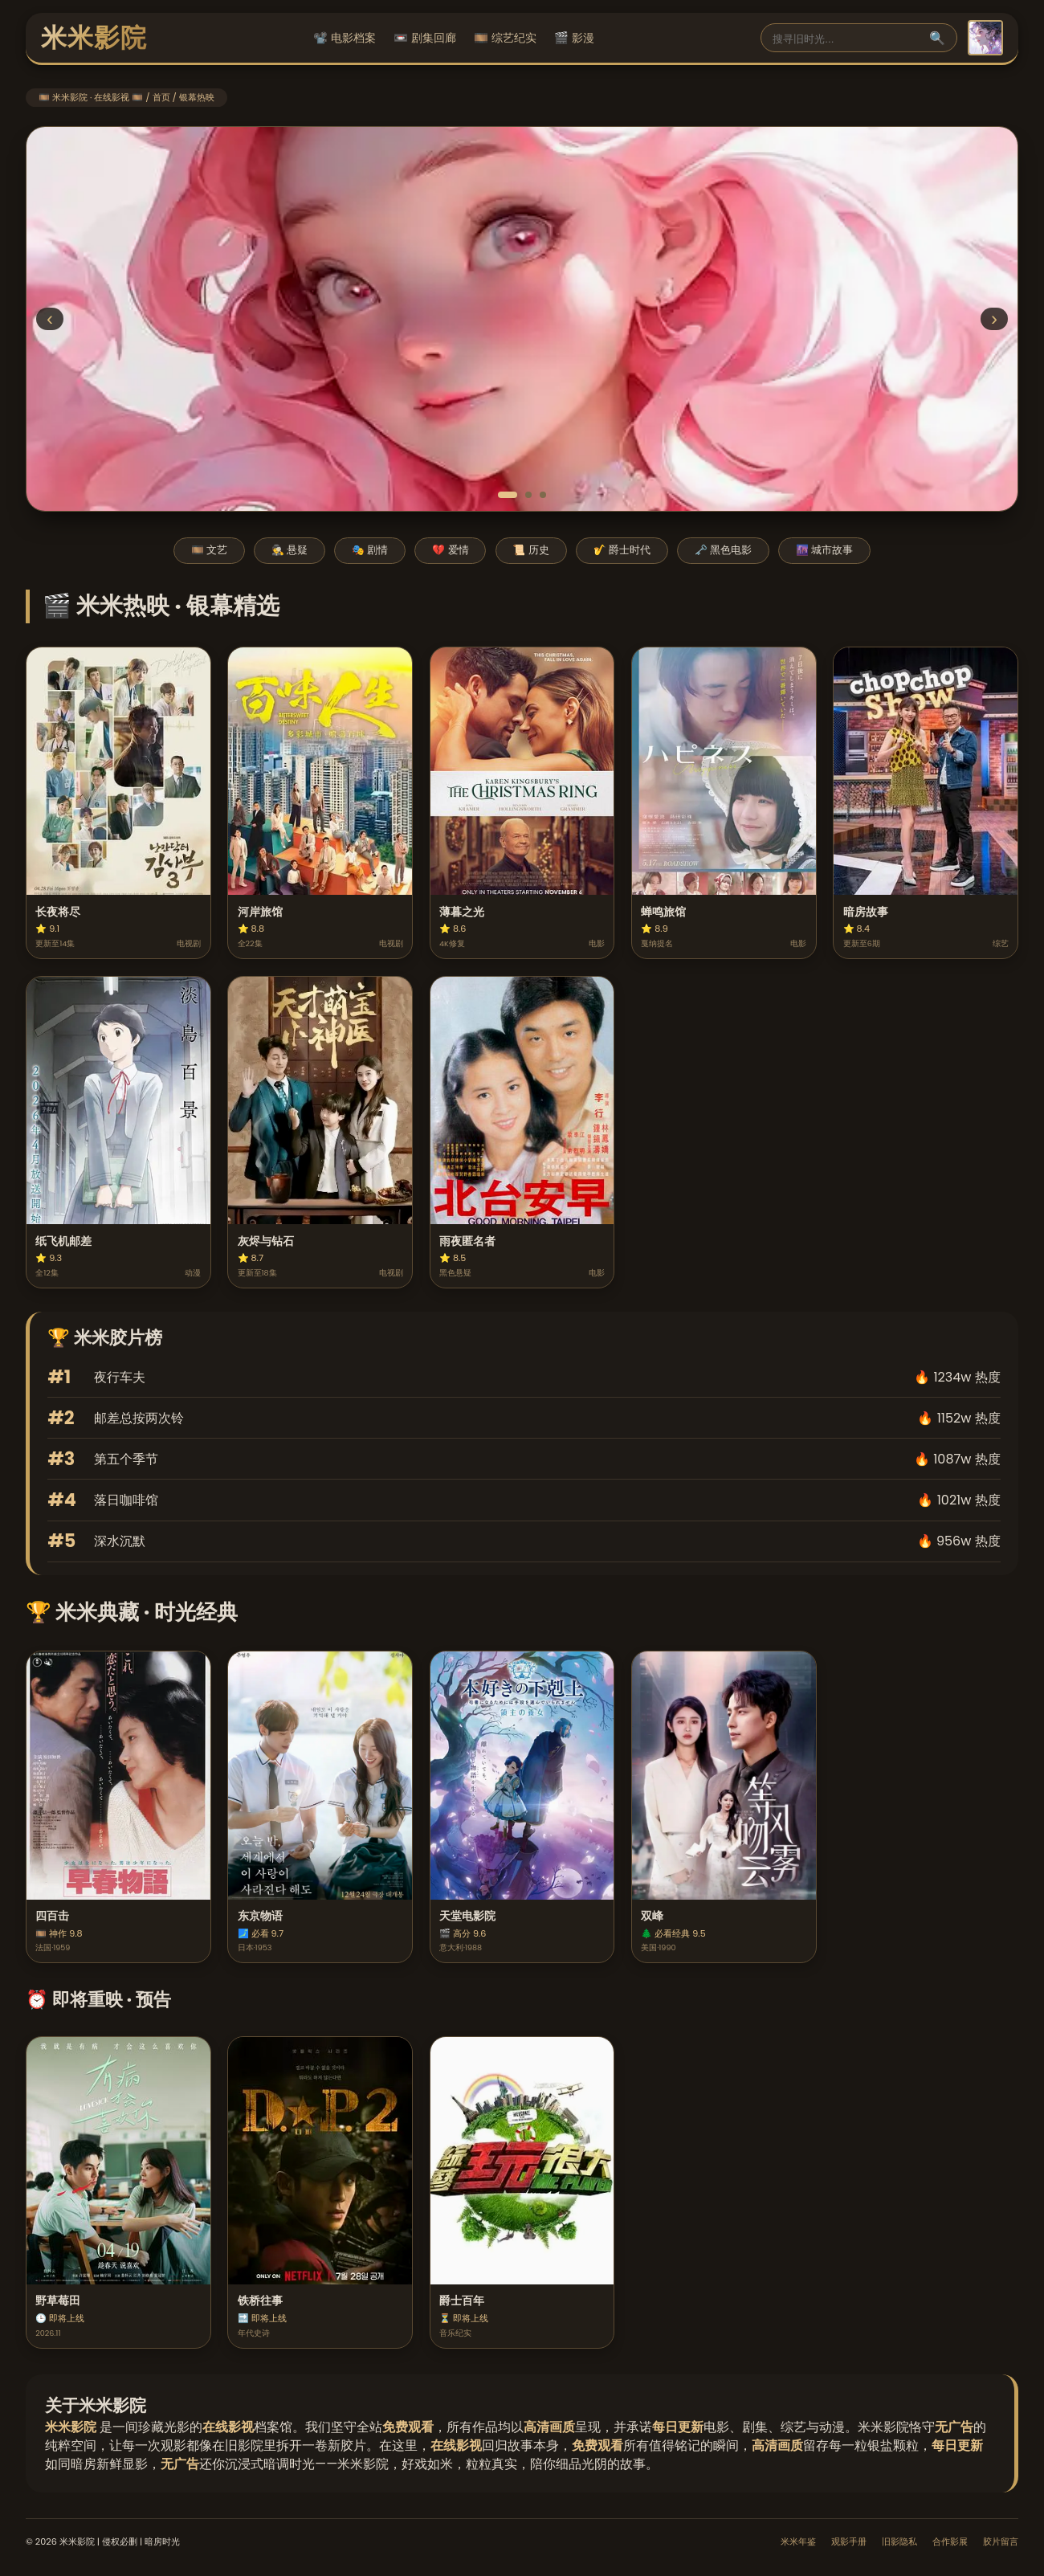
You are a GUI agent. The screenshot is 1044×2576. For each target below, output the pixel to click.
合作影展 (950, 2541)
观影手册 (849, 2541)
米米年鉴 (798, 2541)
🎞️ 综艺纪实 (505, 38)
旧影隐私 (899, 2541)
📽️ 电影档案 (344, 38)
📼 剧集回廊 (425, 38)
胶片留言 (1000, 2541)
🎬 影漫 (574, 38)
